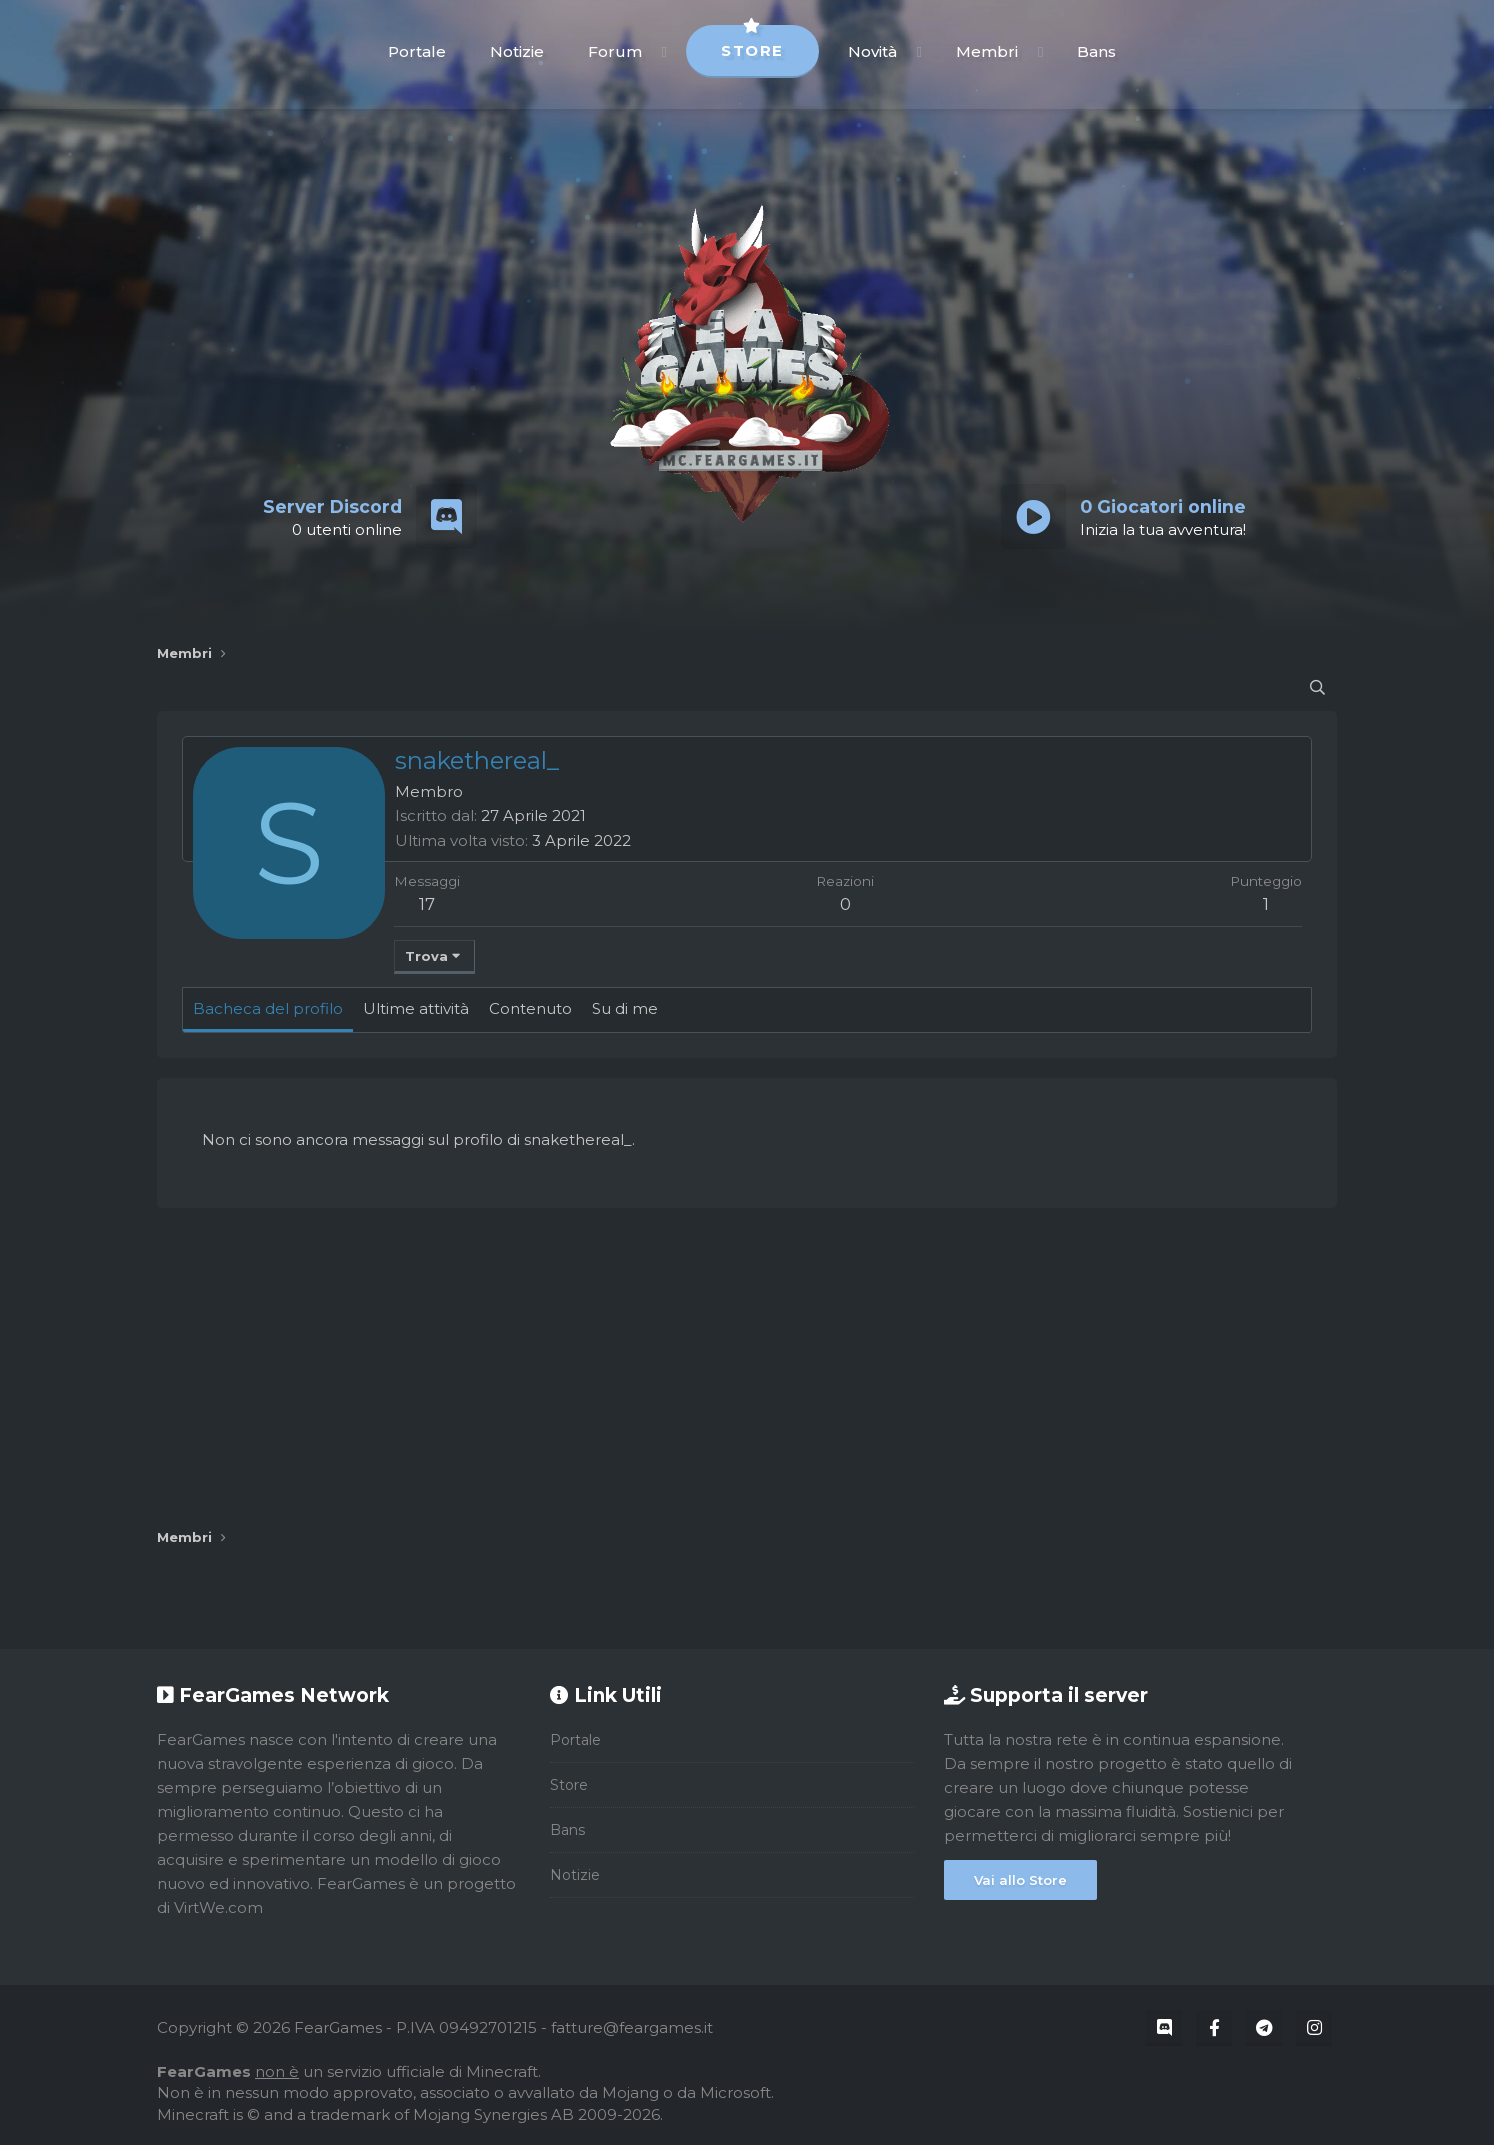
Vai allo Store (1020, 1880)
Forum (615, 51)
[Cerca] (1317, 687)
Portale (417, 51)
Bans (1096, 51)
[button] (664, 51)
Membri (987, 51)
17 (427, 904)
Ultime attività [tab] (416, 1008)
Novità (872, 51)
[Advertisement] (747, 1368)
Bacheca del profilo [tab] (268, 1008)
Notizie (517, 51)
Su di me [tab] (625, 1008)
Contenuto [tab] (530, 1008)
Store (752, 42)
